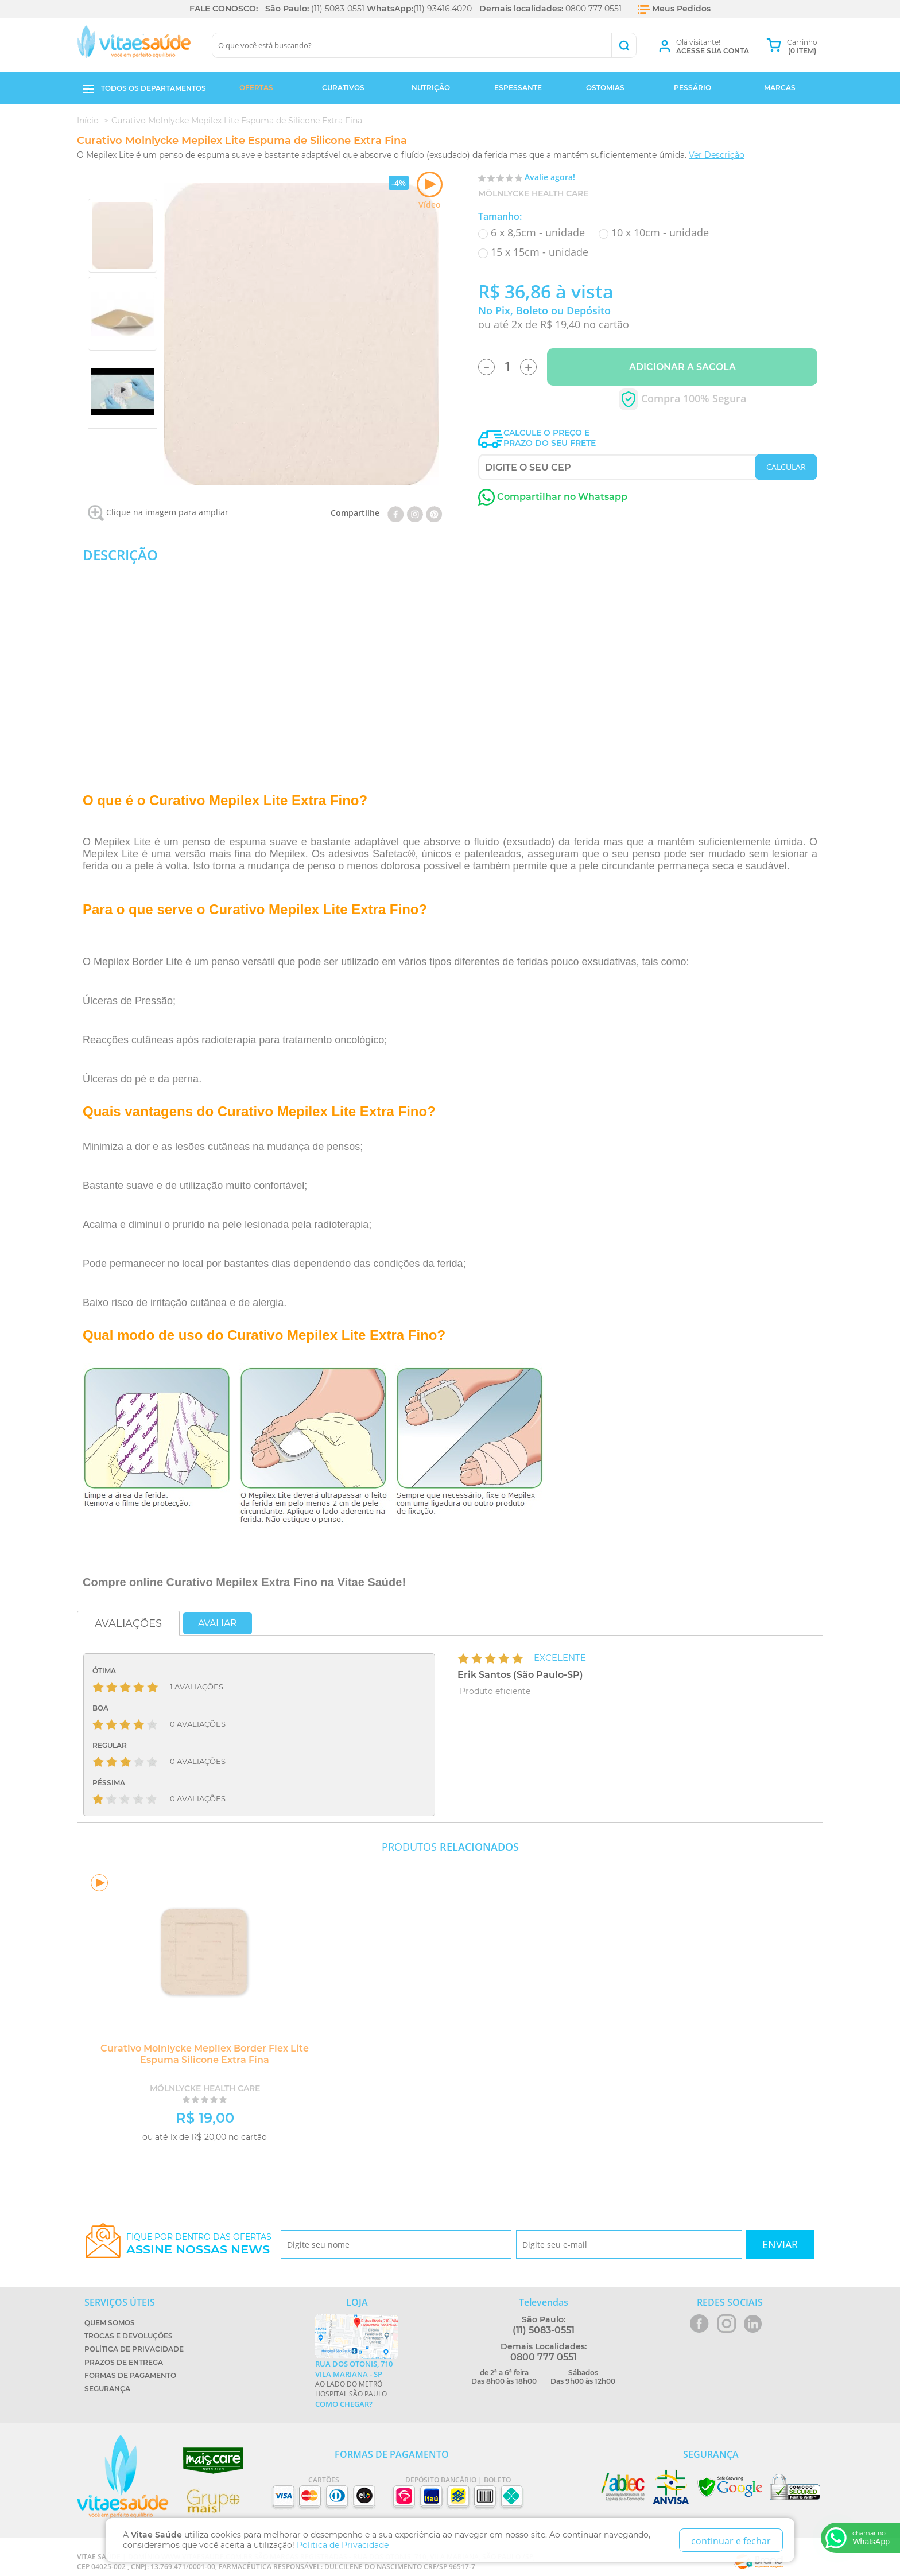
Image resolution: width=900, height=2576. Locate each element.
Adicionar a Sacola (682, 367)
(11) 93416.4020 (442, 8)
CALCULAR (786, 466)
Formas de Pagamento (130, 2375)
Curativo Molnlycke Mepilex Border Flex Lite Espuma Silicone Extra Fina (200, 2054)
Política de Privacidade (134, 2349)
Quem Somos (109, 2322)
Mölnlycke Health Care (533, 193)
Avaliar (217, 1623)
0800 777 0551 (593, 8)
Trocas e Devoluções (128, 2336)
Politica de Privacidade (343, 2545)
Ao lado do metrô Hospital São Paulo (356, 2384)
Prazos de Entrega (123, 2362)
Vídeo (430, 191)
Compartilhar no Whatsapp (552, 496)
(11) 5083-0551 (337, 8)
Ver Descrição (716, 155)
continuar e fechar (731, 2541)
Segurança (107, 2388)
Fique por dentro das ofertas (198, 2244)
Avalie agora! (550, 177)
